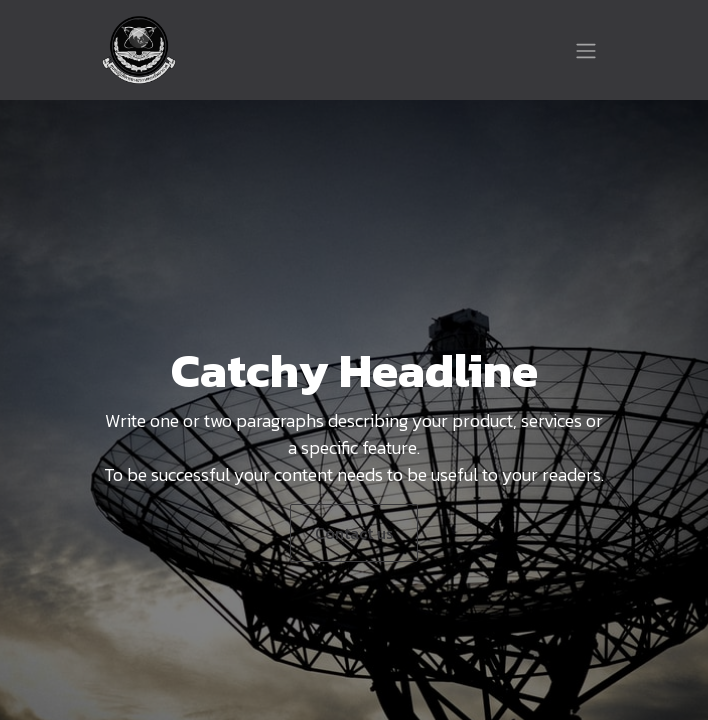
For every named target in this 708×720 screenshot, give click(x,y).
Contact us (354, 533)
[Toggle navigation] (586, 50)
